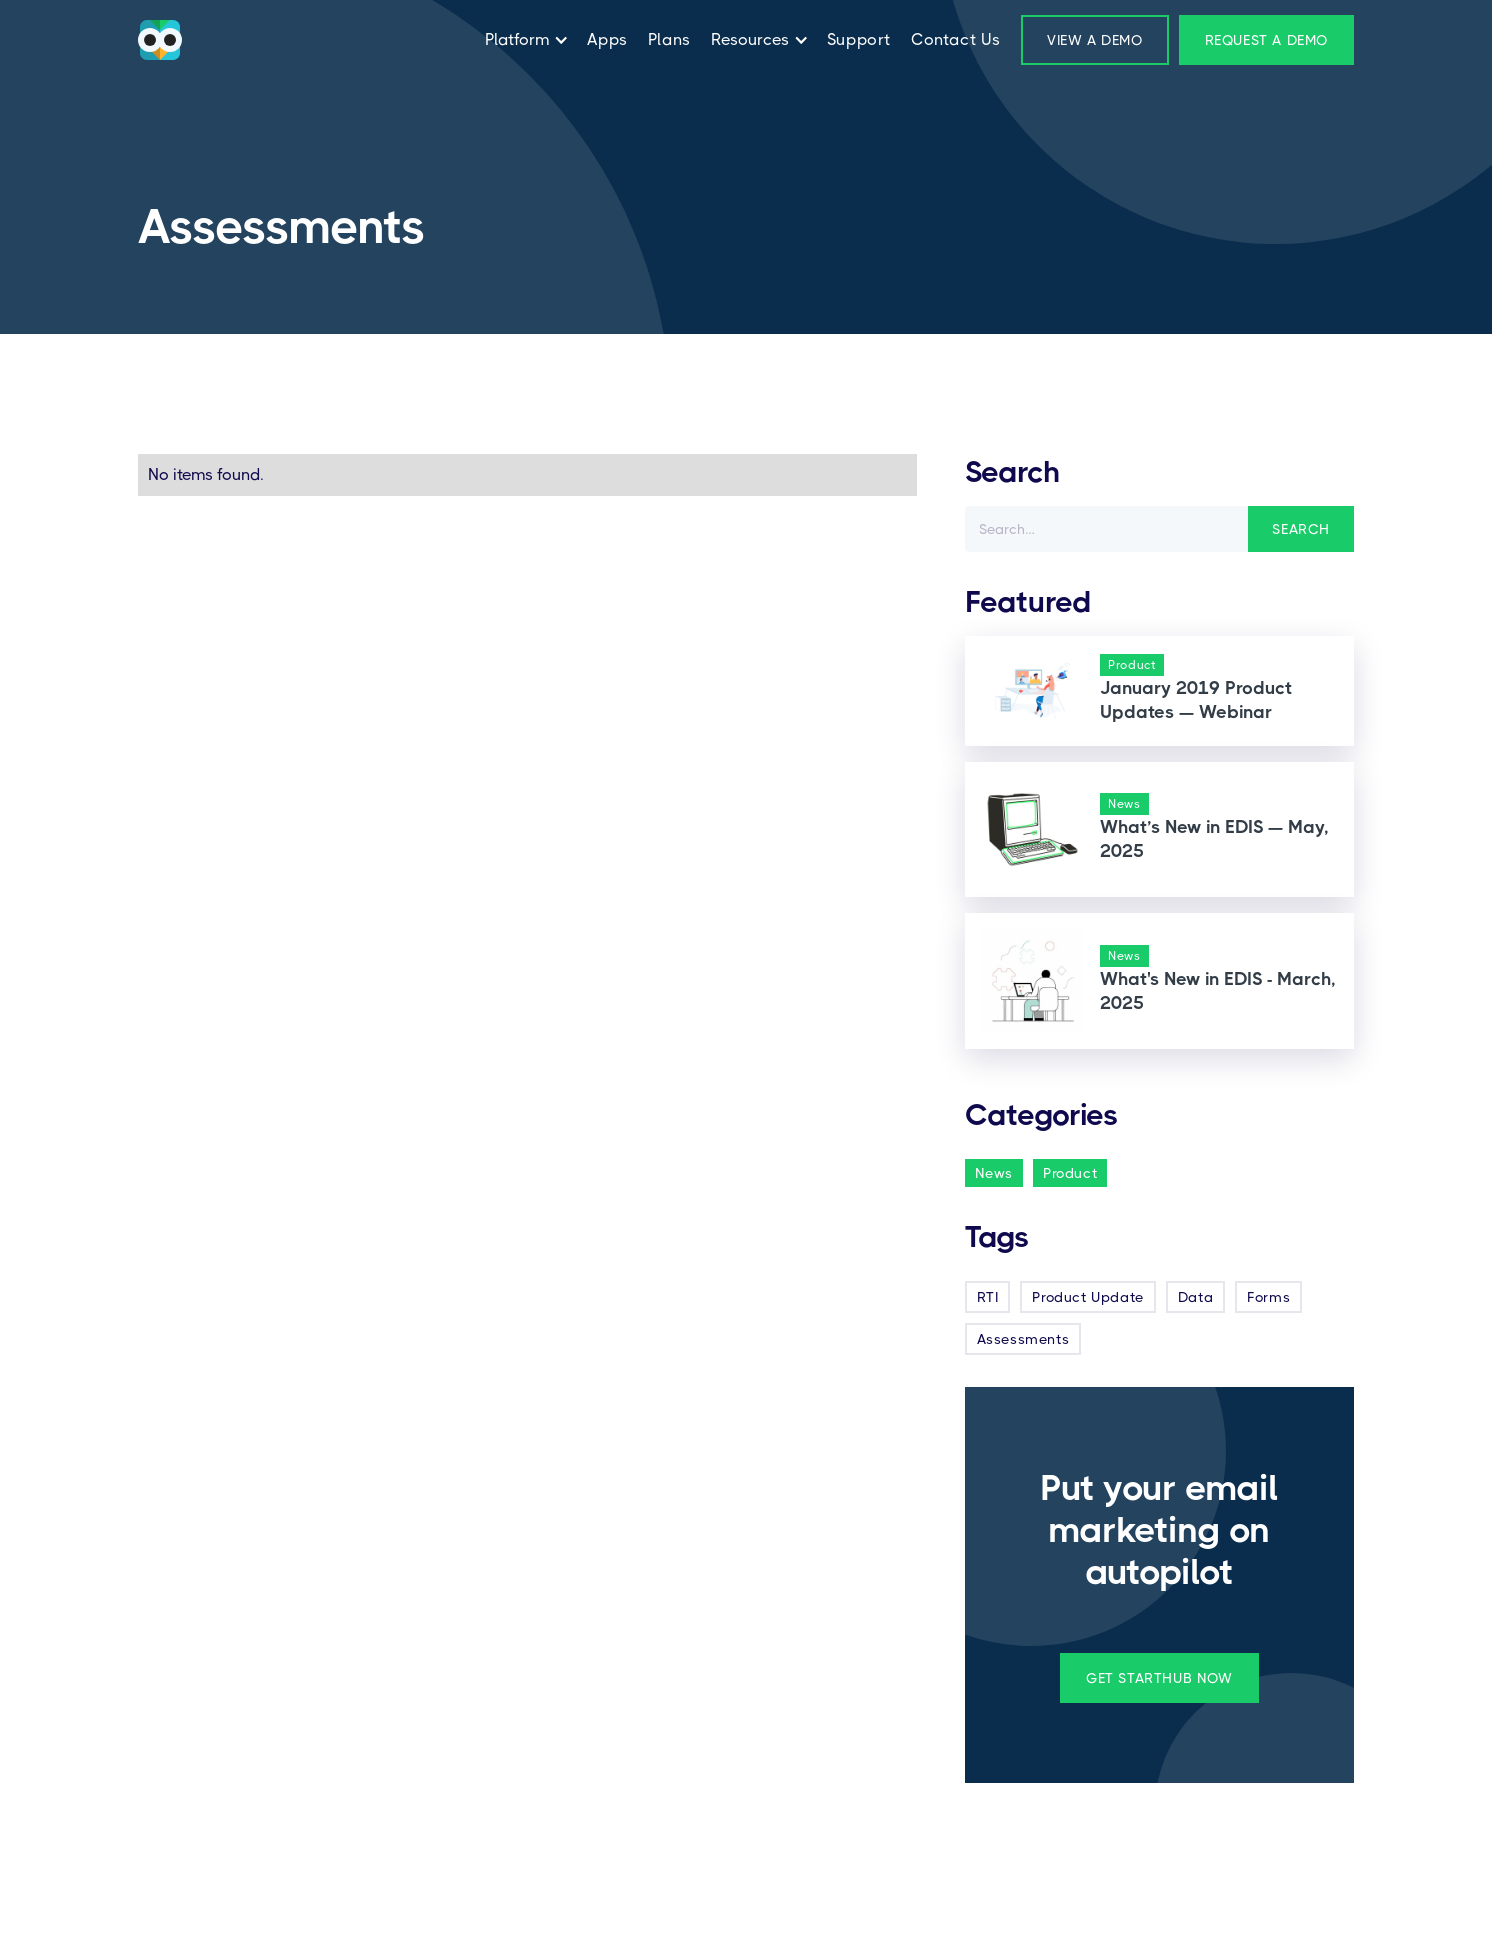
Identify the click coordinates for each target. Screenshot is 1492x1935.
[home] (160, 40)
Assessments (1023, 1339)
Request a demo (1266, 40)
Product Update (1087, 1297)
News (994, 1173)
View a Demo (1095, 40)
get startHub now (1159, 1678)
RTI (988, 1297)
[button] (522, 40)
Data (1195, 1297)
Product (1070, 1173)
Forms (1268, 1297)
